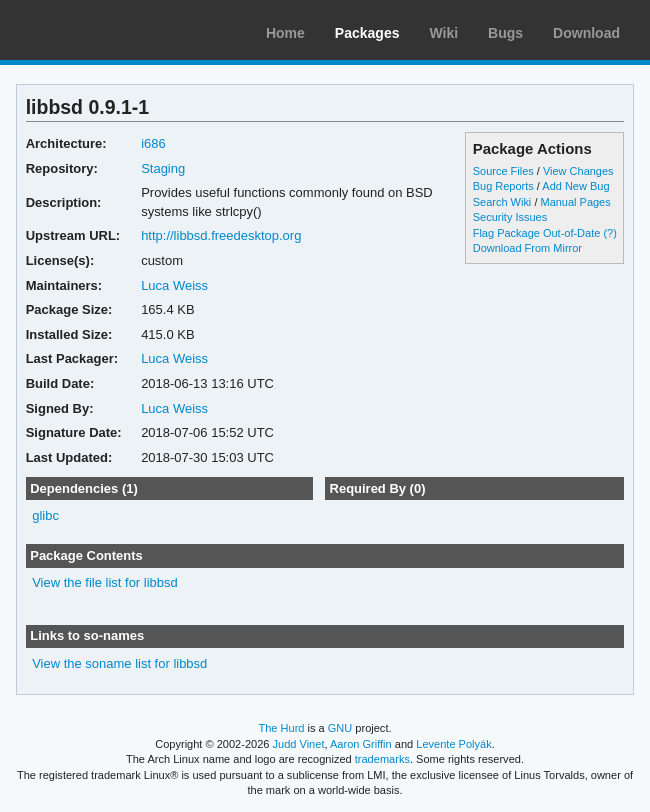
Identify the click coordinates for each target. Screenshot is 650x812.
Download (586, 33)
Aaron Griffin (361, 744)
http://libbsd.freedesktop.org (221, 235)
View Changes (578, 171)
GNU (340, 728)
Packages (367, 33)
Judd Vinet (299, 744)
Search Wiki (502, 202)
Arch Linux (110, 30)
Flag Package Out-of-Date (537, 233)
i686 (153, 143)
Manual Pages (575, 202)
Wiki (443, 33)
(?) (609, 233)
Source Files (503, 171)
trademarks (382, 759)
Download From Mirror (527, 248)
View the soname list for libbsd (119, 663)
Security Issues (510, 217)
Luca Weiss (174, 285)
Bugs (505, 33)
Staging (163, 168)
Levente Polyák (453, 744)
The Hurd (281, 728)
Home (285, 33)
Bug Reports (503, 186)
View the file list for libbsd (105, 582)
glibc (45, 515)
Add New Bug (575, 186)
